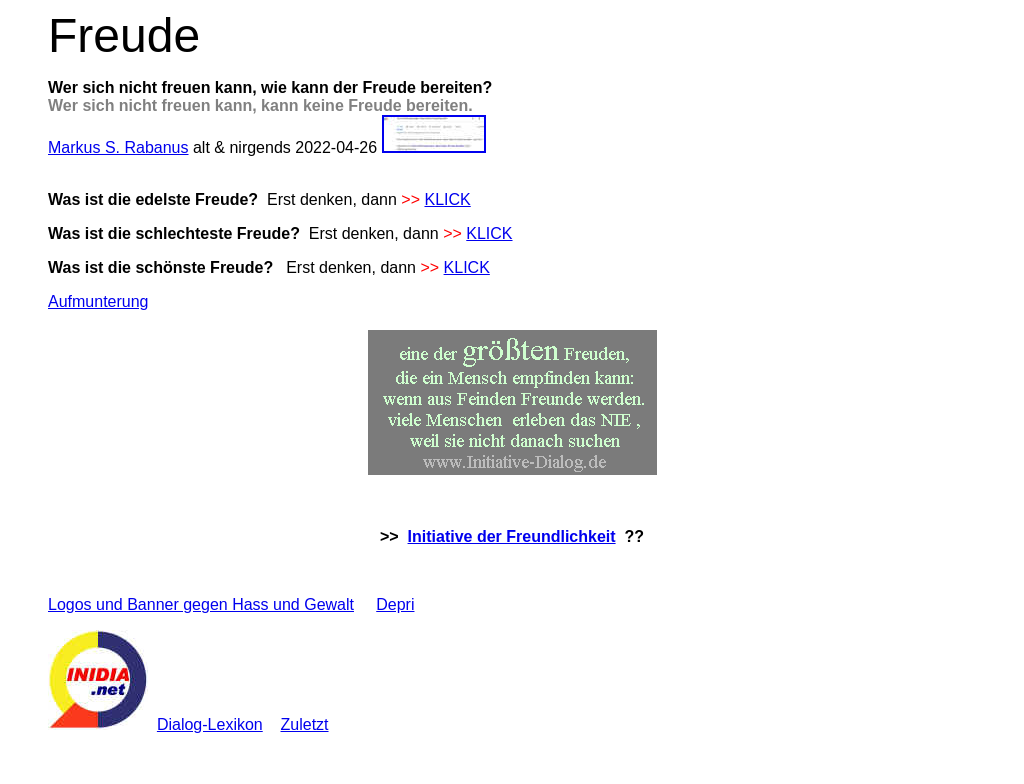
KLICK (447, 199)
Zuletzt (305, 724)
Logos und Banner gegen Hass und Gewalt (201, 604)
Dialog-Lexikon (210, 724)
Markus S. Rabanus (118, 147)
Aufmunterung (98, 301)
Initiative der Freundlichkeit (512, 536)
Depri (395, 604)
